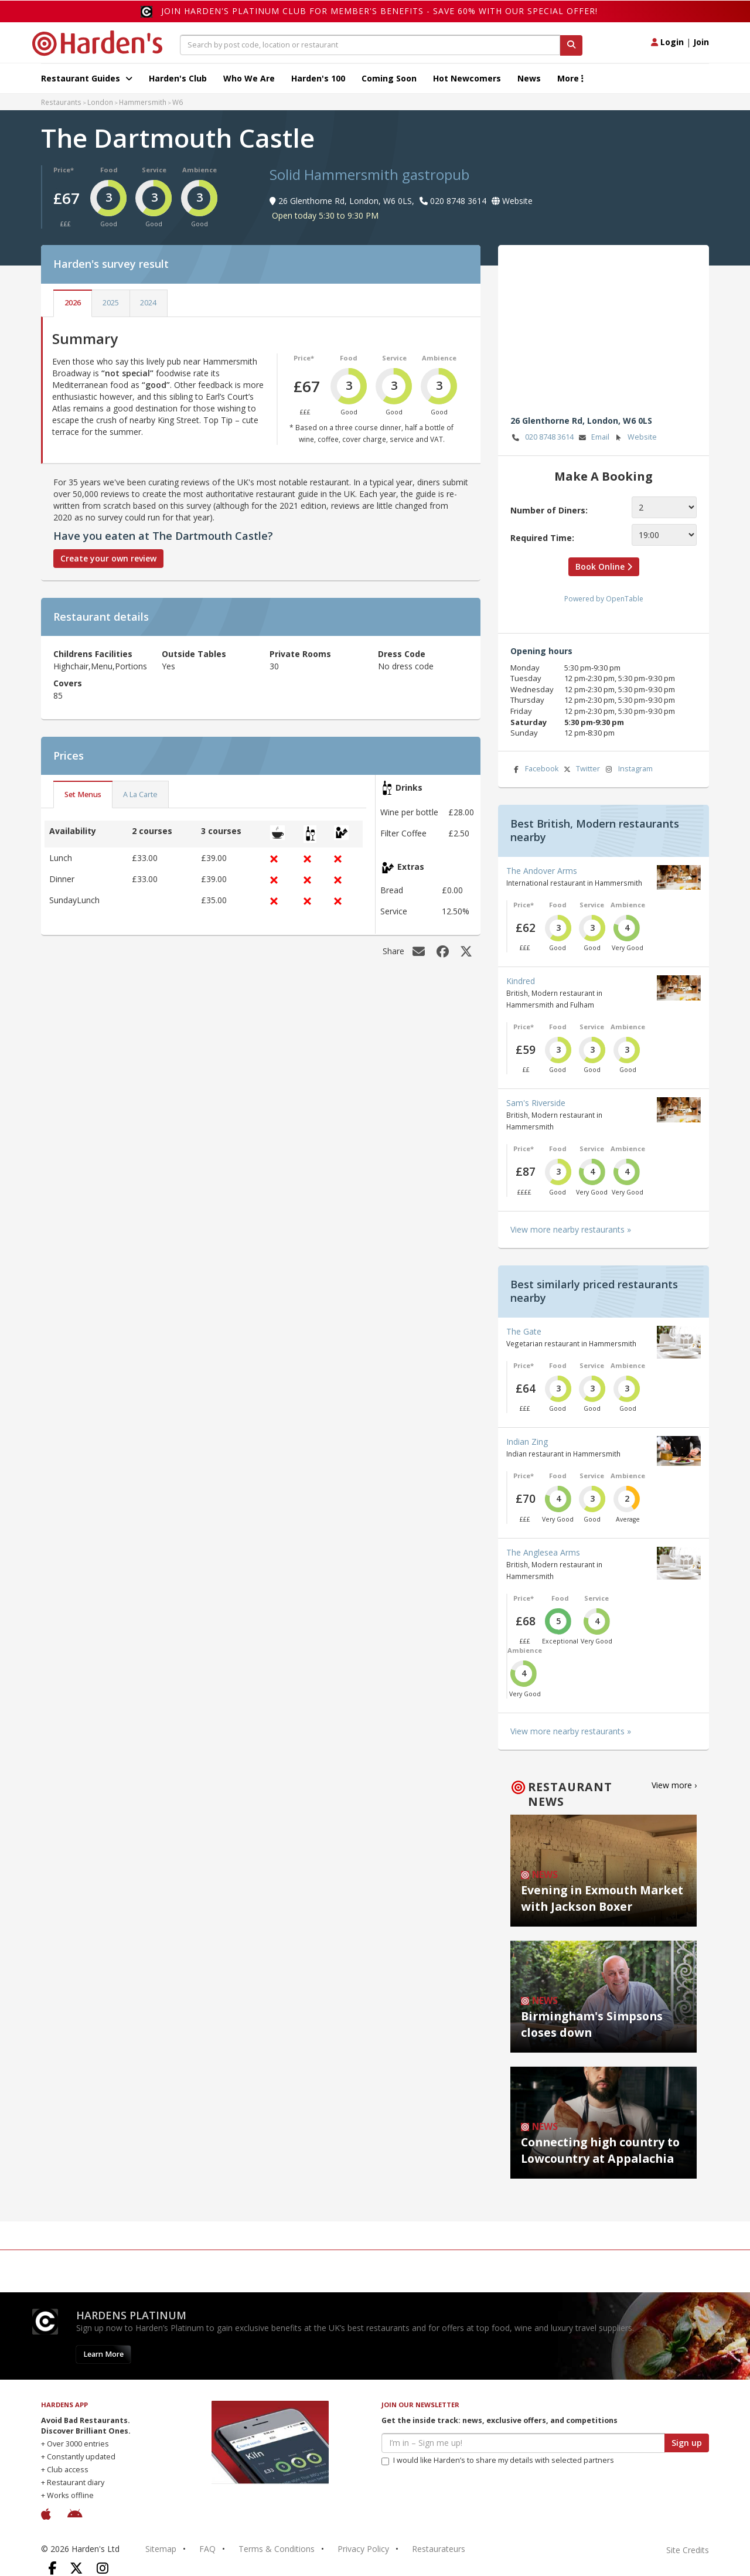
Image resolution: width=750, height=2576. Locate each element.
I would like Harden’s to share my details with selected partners (497, 2460)
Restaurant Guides (86, 78)
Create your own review (108, 558)
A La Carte (140, 794)
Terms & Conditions (276, 2548)
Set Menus (82, 794)
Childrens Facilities (92, 653)
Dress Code (401, 653)
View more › (674, 1785)
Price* (63, 169)
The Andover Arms (541, 870)
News (529, 78)
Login (667, 41)
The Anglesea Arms (543, 1552)
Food (109, 169)
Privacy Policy (363, 2548)
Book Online (603, 566)
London (100, 102)
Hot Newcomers (467, 78)
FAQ (207, 2548)
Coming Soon (389, 78)
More (570, 78)
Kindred (520, 980)
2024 (148, 303)
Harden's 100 (318, 78)
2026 (72, 303)
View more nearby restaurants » (570, 1229)
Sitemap (160, 2548)
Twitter (580, 769)
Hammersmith (142, 102)
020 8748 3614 (542, 437)
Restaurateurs (438, 2548)
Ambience (199, 169)
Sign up (686, 2442)
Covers (67, 683)
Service (154, 169)
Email (593, 437)
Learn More (103, 2354)
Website (635, 437)
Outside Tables (194, 653)
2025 (111, 303)
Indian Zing (527, 1441)
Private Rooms (300, 653)
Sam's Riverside (535, 1102)
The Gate (523, 1331)
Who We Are (249, 78)
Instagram (628, 769)
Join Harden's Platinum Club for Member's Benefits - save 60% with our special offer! (379, 10)
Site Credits (687, 2549)
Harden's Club (178, 78)
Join (701, 41)
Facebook (534, 769)
